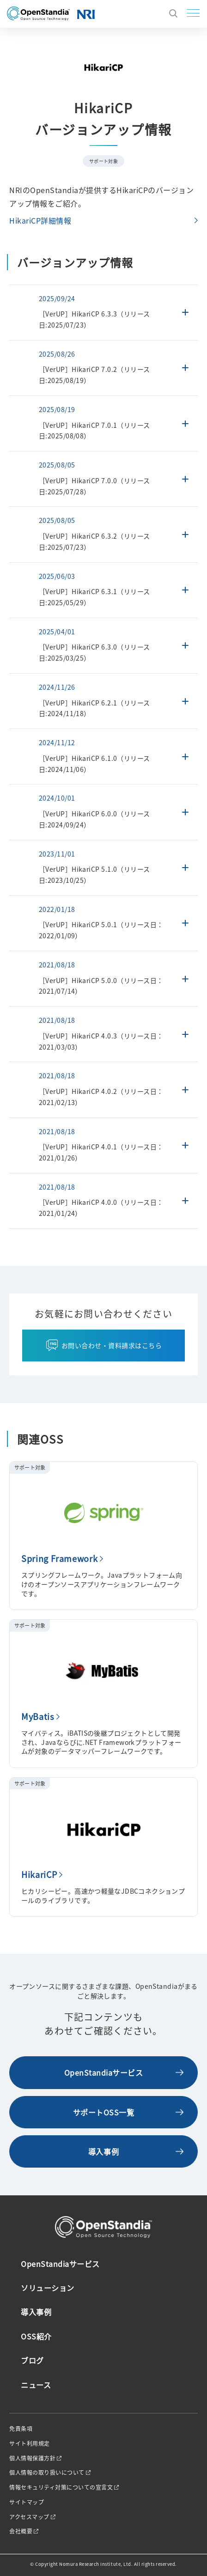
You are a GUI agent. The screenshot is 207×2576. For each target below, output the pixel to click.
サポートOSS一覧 (103, 2112)
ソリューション (47, 2288)
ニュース (36, 2385)
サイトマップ (26, 2502)
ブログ (32, 2360)
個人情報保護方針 (32, 2458)
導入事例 (103, 2151)
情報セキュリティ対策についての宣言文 (61, 2487)
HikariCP (39, 1874)
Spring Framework (59, 1558)
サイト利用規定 (29, 2443)
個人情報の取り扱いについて (47, 2472)
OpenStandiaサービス (103, 2072)
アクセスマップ (29, 2517)
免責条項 (20, 2428)
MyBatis (37, 1716)
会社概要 (20, 2531)
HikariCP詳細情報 (40, 220)
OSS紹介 (36, 2336)
